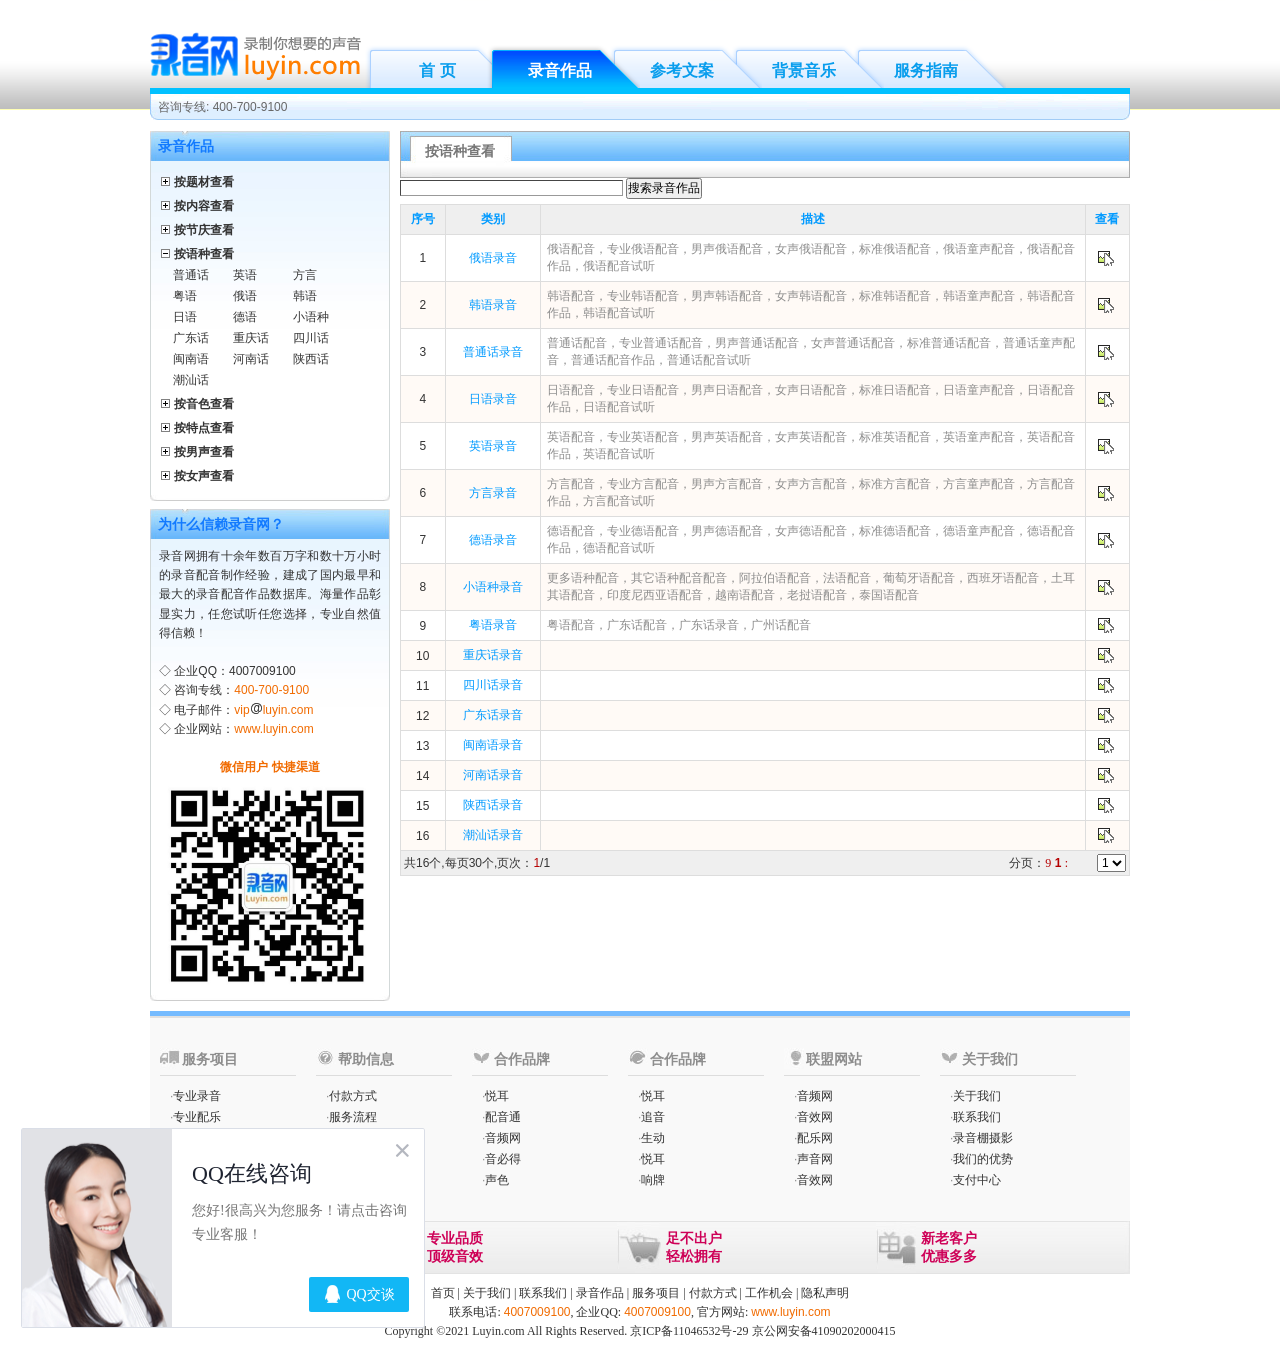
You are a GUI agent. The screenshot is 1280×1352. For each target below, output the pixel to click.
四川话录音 (493, 685)
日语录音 (493, 399)
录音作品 (560, 70)
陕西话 (311, 359)
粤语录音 (493, 625)
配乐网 (815, 1138)
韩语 (305, 296)
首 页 (437, 70)
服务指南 (926, 70)
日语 (185, 317)
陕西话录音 (493, 805)
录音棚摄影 (983, 1138)
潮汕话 (191, 380)
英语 (245, 275)
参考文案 (682, 70)
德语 (245, 317)
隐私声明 (825, 1293)
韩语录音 (493, 305)
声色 (497, 1180)
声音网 (815, 1159)
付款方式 (353, 1096)
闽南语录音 (493, 745)
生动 (653, 1138)
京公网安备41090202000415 (824, 1331)
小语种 (311, 317)
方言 (305, 275)
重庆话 (251, 338)
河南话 (251, 359)
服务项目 (656, 1293)
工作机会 (769, 1293)
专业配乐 (197, 1117)
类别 (493, 219)
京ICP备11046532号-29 (689, 1331)
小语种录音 (493, 587)
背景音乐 (804, 70)
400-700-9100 (271, 690)
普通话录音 (493, 352)
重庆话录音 (493, 655)
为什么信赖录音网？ (221, 524)
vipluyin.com (273, 710)
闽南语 (191, 359)
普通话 (191, 275)
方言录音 (493, 493)
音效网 (815, 1117)
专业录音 (197, 1096)
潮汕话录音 (493, 835)
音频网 (503, 1138)
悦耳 (497, 1096)
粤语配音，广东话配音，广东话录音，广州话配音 (679, 625)
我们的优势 (983, 1159)
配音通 (503, 1117)
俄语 (245, 296)
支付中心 (977, 1180)
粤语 (185, 296)
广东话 (191, 338)
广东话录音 (493, 715)
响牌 (653, 1180)
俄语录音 (493, 258)
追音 (653, 1117)
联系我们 (977, 1117)
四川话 (311, 338)
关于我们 (977, 1096)
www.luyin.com (273, 729)
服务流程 (353, 1117)
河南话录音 (493, 775)
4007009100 (537, 1312)
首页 (443, 1293)
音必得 (503, 1159)
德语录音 (493, 540)
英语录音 (493, 446)
